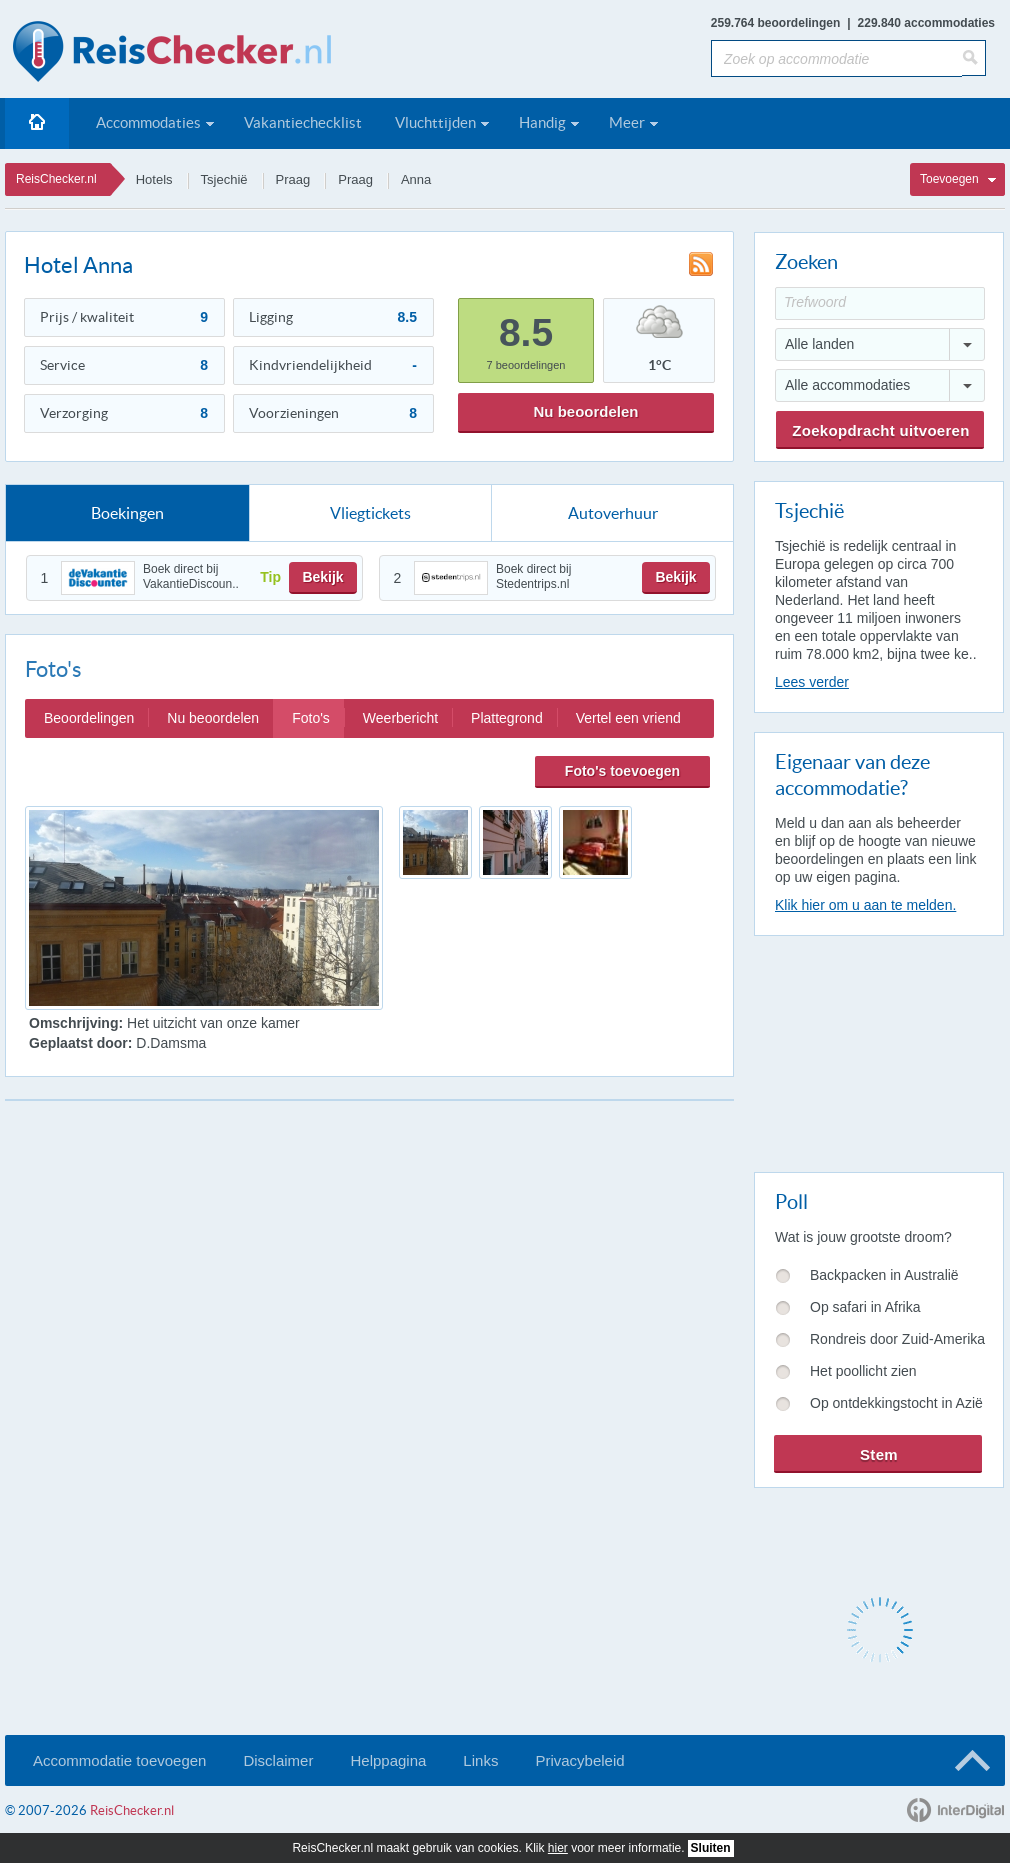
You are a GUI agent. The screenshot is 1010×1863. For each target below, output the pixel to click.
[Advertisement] (878, 1050)
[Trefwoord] (880, 303)
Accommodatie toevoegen (119, 1760)
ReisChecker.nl (56, 179)
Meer (627, 122)
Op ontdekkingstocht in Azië (896, 1403)
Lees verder (812, 682)
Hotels (154, 179)
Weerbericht (400, 718)
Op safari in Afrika (865, 1307)
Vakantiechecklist (303, 122)
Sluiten (711, 1848)
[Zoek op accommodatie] (836, 58)
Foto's (311, 718)
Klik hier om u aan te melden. (865, 905)
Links (480, 1760)
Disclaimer (278, 1760)
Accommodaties (148, 122)
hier (558, 1848)
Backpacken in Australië (884, 1275)
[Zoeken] (974, 58)
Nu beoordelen (585, 411)
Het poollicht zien (863, 1371)
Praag (293, 179)
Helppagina (388, 1760)
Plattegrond (507, 718)
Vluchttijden (435, 122)
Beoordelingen (89, 718)
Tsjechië (224, 179)
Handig (542, 122)
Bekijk (322, 577)
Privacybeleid (579, 1760)
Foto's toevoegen (622, 771)
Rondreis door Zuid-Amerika (897, 1339)
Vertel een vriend (628, 718)
